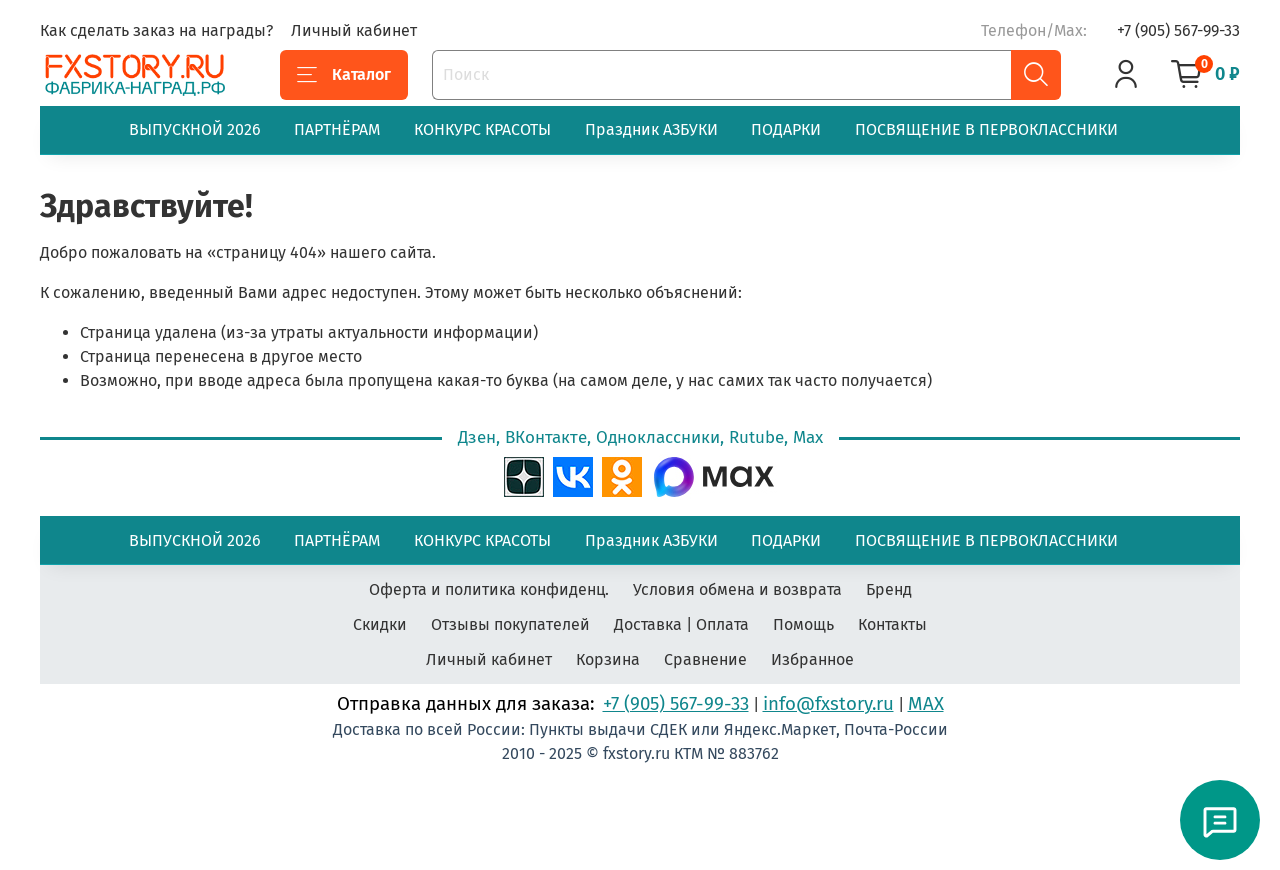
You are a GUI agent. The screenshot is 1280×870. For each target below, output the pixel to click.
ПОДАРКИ (786, 129)
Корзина (608, 659)
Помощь (803, 624)
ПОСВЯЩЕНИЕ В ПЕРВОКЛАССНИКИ (986, 129)
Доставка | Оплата (681, 624)
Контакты (892, 624)
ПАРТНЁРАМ (337, 129)
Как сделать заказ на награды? (156, 30)
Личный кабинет (354, 30)
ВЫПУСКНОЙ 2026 (195, 129)
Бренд (889, 589)
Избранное (812, 659)
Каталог (344, 75)
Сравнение (705, 659)
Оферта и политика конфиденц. (489, 589)
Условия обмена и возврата (737, 589)
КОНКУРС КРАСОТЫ (482, 129)
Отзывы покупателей (510, 624)
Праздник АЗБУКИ (651, 129)
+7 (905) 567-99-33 (1178, 30)
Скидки (380, 624)
